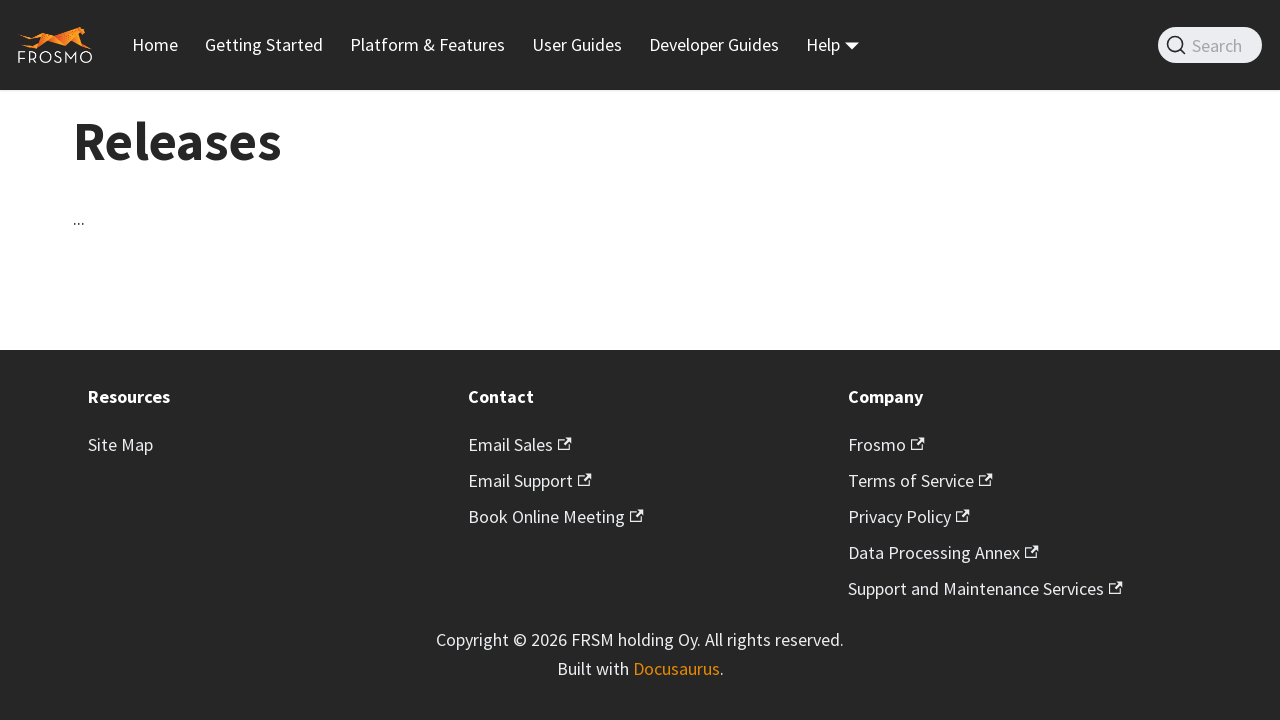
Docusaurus (676, 668)
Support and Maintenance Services (985, 588)
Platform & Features (427, 44)
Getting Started (264, 44)
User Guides (577, 44)
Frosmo (886, 444)
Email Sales (520, 444)
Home (155, 44)
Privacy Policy (909, 516)
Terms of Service (920, 480)
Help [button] (823, 44)
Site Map (120, 444)
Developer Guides (714, 44)
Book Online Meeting (556, 516)
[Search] (1210, 45)
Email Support (530, 480)
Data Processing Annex (943, 552)
